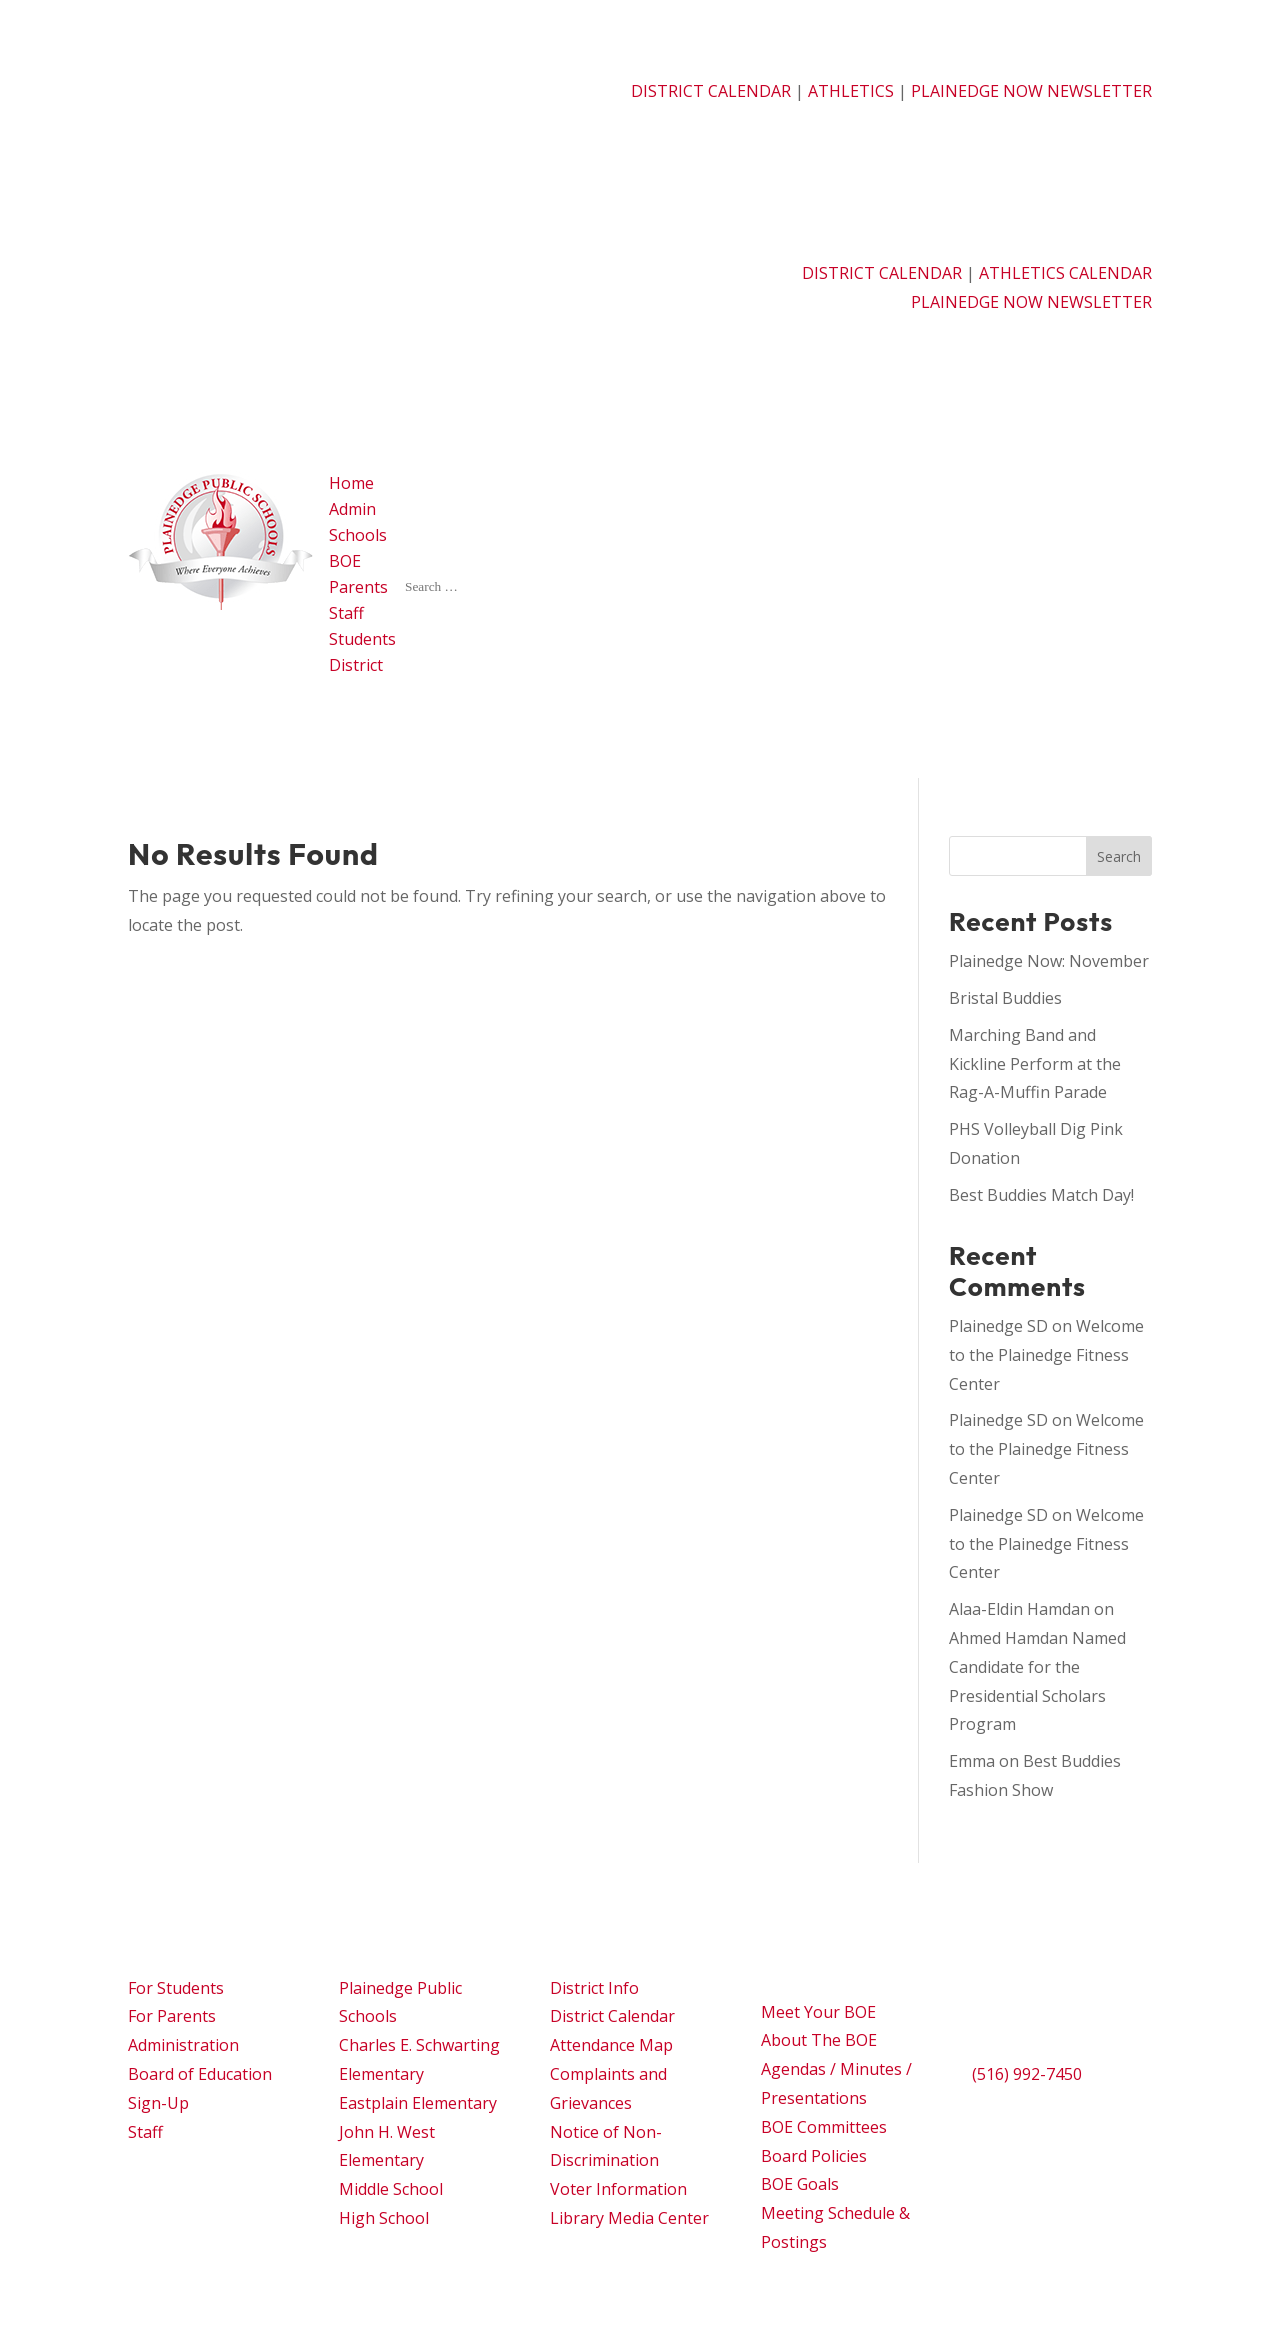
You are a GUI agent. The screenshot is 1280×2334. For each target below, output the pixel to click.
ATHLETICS (853, 91)
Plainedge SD (998, 1326)
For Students (176, 1988)
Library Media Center (629, 2218)
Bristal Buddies (1005, 998)
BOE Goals (800, 2184)
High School (384, 2218)
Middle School (391, 2189)
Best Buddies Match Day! (1041, 1195)
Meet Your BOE (818, 2012)
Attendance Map (611, 2045)
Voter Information (618, 2189)
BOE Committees (824, 2127)
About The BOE (819, 2040)
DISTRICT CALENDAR (711, 91)
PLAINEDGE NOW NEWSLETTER (1031, 91)
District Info (594, 1988)
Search (1119, 856)
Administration (183, 2045)
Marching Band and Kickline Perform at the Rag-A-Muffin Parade (1035, 1064)
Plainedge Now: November (1049, 961)
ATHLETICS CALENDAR (1065, 273)
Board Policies (814, 2156)
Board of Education (200, 2074)
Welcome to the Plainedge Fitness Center (1046, 1355)
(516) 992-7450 (1027, 2074)
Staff (145, 2132)
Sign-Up (158, 2103)
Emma (972, 1761)
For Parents (172, 2016)
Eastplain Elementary (418, 2103)
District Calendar (612, 2016)
